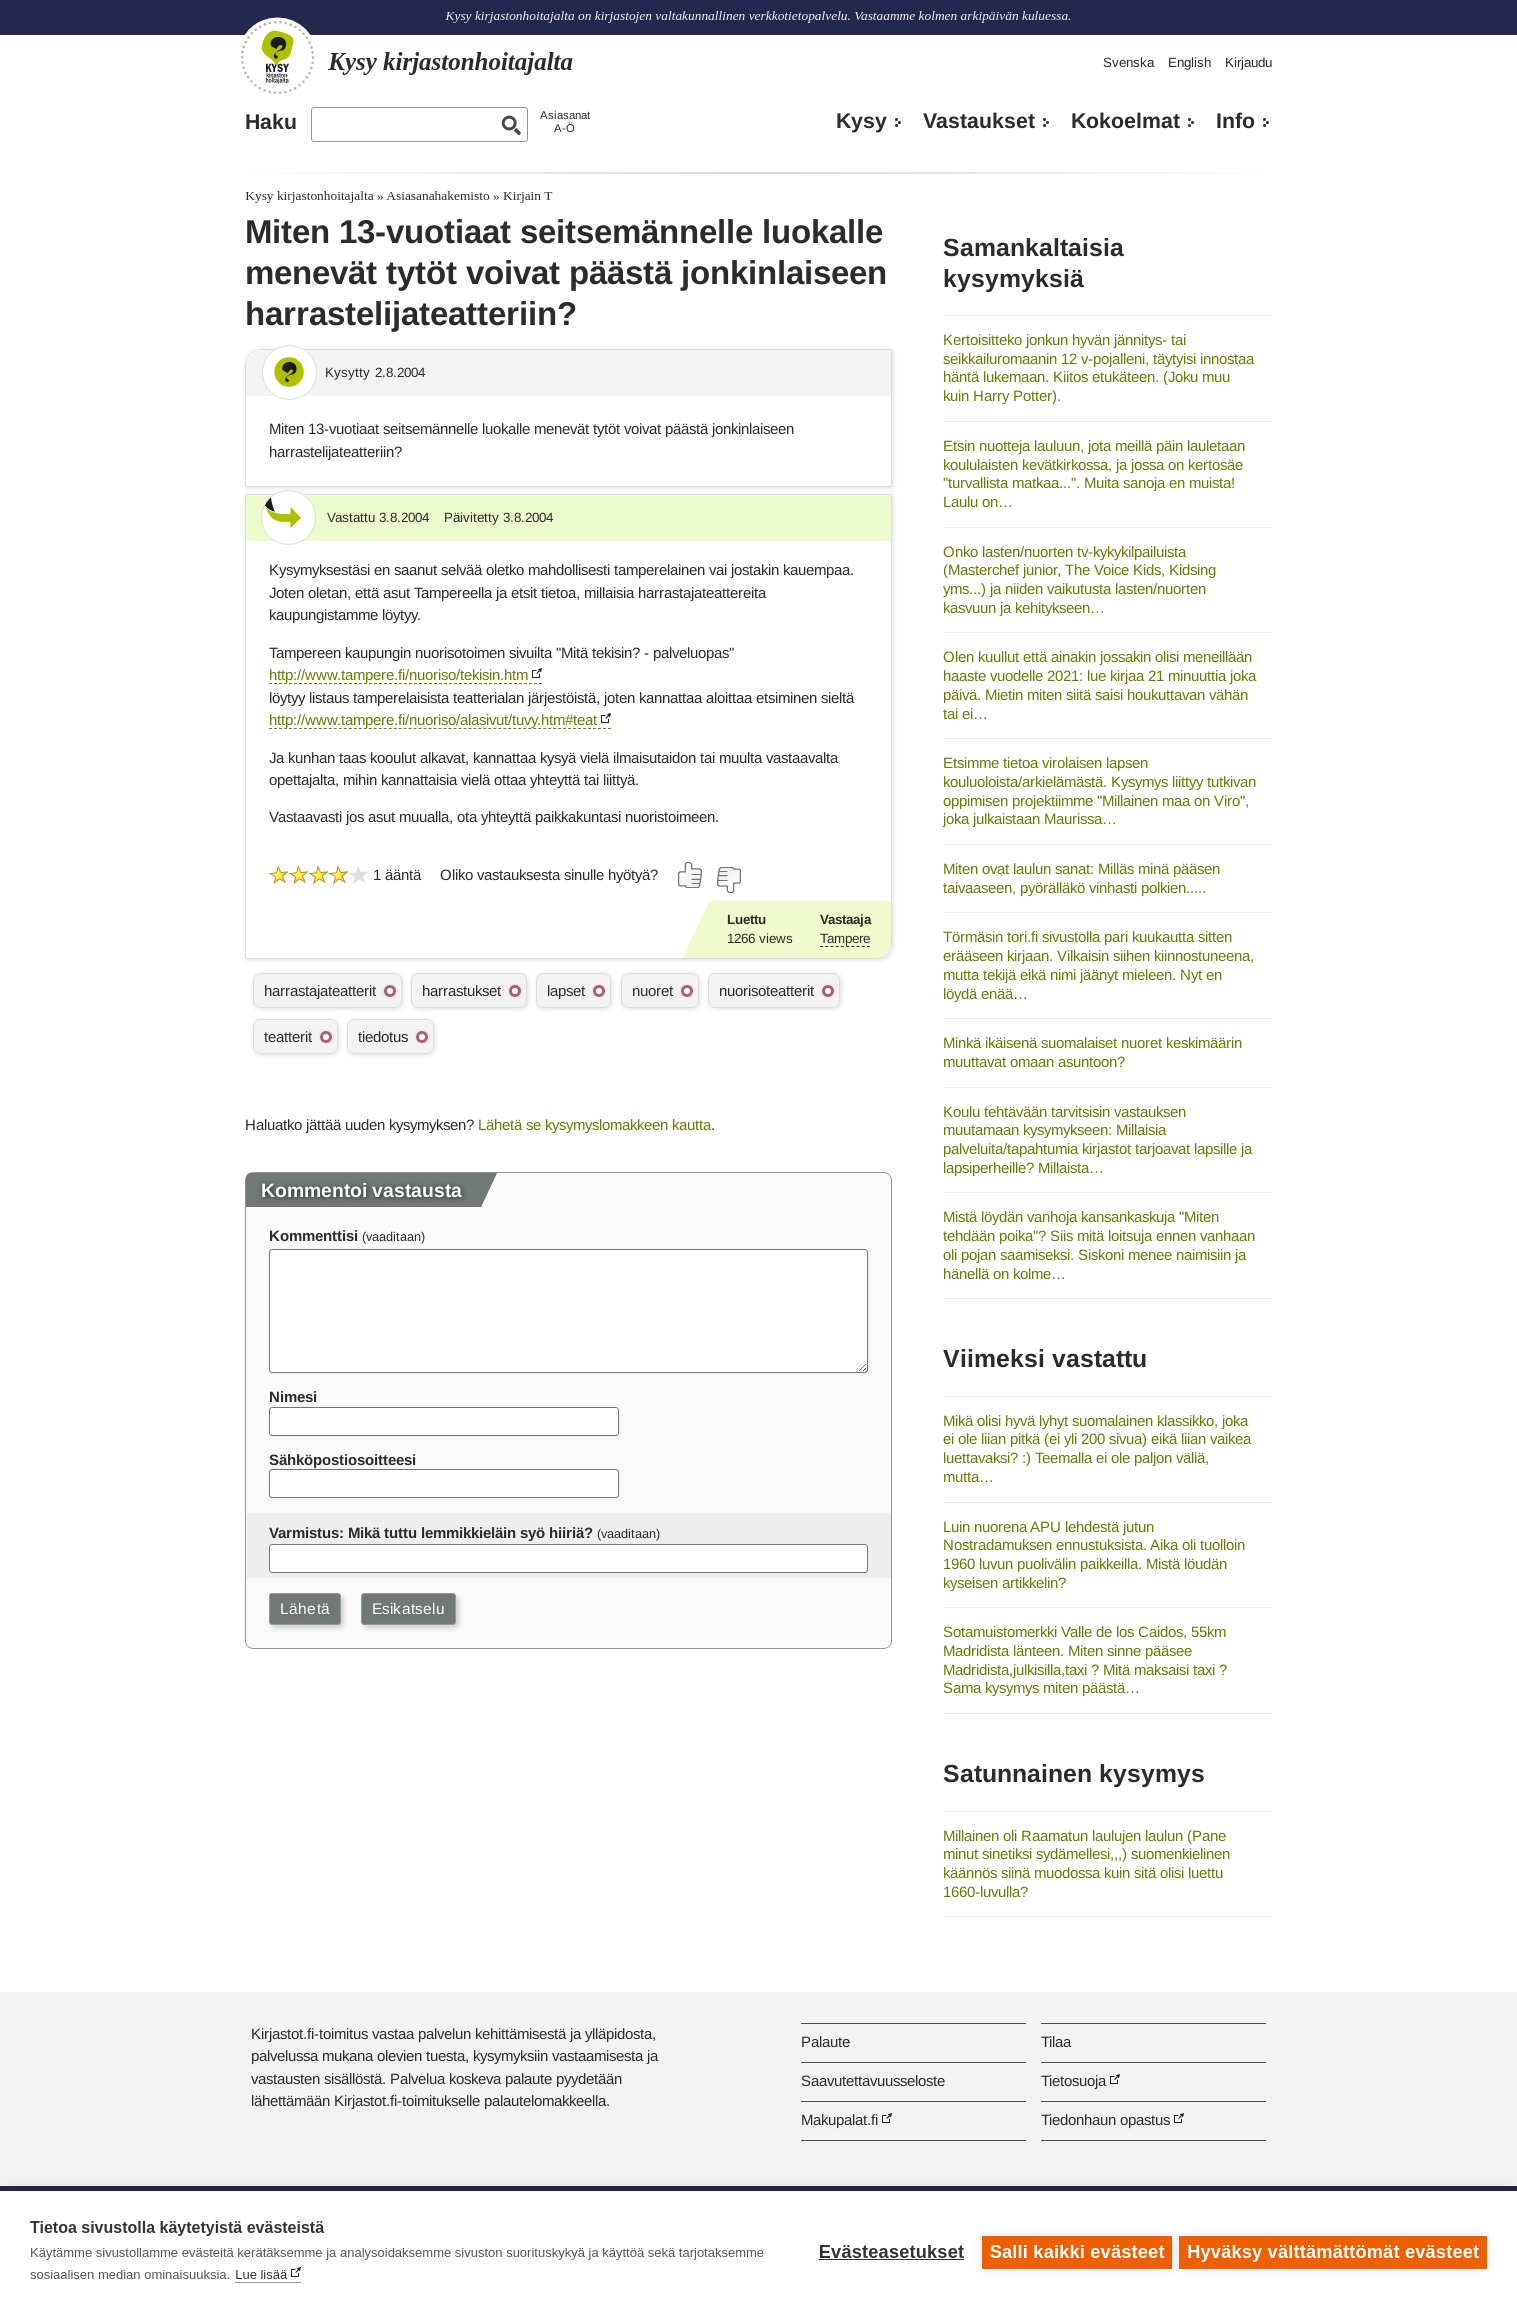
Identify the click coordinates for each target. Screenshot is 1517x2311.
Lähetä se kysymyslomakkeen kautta (594, 1124)
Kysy (861, 121)
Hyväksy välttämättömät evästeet (1333, 2251)
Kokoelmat (1125, 121)
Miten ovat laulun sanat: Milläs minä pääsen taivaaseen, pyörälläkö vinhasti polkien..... (1081, 878)
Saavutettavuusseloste (873, 2080)
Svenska (1128, 62)
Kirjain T (527, 195)
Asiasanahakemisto (437, 195)
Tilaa (1056, 2041)
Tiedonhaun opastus (1105, 2119)
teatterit (288, 1036)
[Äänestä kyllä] (691, 875)
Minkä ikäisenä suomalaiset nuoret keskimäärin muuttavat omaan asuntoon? (1092, 1052)
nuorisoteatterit (766, 990)
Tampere (845, 938)
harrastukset (461, 990)
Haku (271, 122)
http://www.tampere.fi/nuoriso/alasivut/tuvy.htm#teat (433, 719)
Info (1235, 121)
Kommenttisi (313, 1235)
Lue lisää (261, 2274)
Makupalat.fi (839, 2119)
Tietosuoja (1073, 2080)
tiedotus (383, 1036)
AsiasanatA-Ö (565, 121)
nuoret (652, 990)
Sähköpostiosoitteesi (342, 1459)
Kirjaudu (1248, 62)
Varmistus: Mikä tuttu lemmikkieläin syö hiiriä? (431, 1532)
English (1189, 62)
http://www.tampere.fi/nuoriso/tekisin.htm (398, 674)
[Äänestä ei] (728, 880)
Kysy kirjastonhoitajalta (309, 195)
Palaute (825, 2041)
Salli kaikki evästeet (1074, 2251)
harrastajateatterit (320, 990)
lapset (566, 990)
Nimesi (293, 1396)
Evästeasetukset (888, 2251)
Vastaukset (979, 121)
